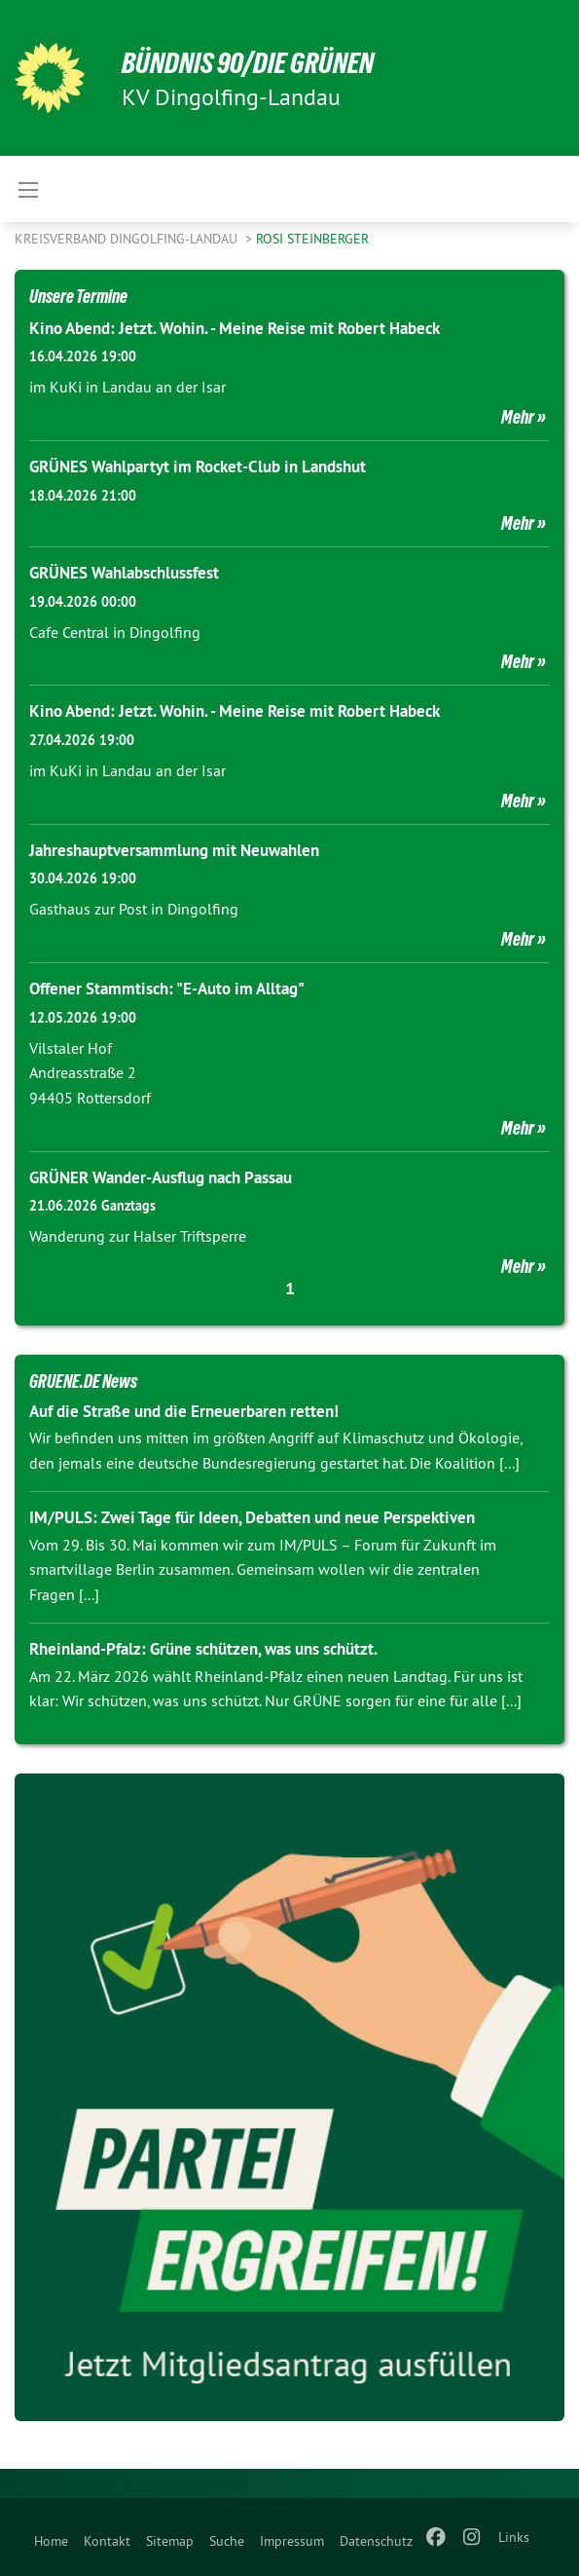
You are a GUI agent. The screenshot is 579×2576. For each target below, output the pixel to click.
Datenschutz (376, 2541)
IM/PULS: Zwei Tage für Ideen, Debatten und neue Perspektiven (252, 1517)
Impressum (292, 2541)
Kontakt (107, 2541)
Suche (226, 2541)
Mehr (517, 417)
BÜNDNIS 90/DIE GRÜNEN (254, 62)
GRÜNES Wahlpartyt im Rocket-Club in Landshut (197, 466)
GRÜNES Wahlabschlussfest (124, 572)
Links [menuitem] (513, 2537)
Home (51, 2541)
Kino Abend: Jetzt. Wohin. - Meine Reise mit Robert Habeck (234, 328)
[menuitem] (51, 2537)
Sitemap (170, 2541)
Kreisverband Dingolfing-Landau (128, 238)
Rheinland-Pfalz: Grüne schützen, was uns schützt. (203, 1649)
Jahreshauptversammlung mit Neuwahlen (174, 850)
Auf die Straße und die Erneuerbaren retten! (184, 1411)
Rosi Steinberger (312, 238)
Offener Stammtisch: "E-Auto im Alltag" (167, 988)
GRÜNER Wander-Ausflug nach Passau (160, 1177)
